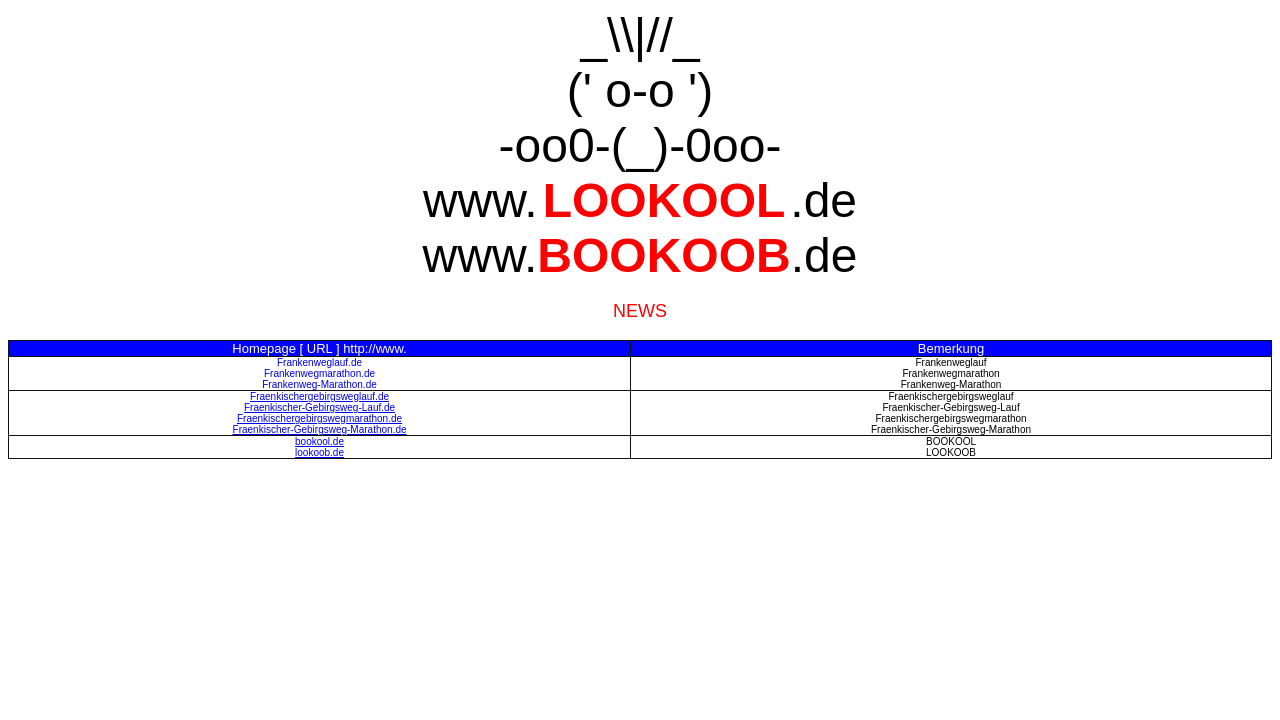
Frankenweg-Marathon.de (319, 384)
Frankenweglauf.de (319, 362)
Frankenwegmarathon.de (319, 373)
